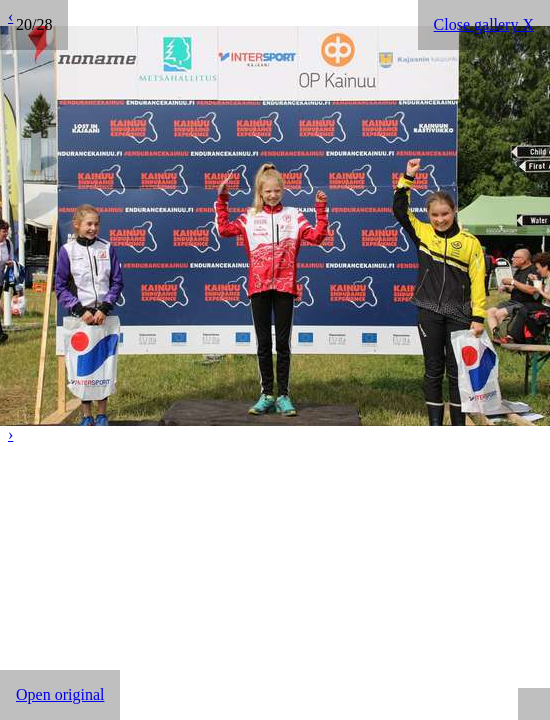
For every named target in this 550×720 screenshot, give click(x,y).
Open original (60, 694)
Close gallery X (484, 24)
